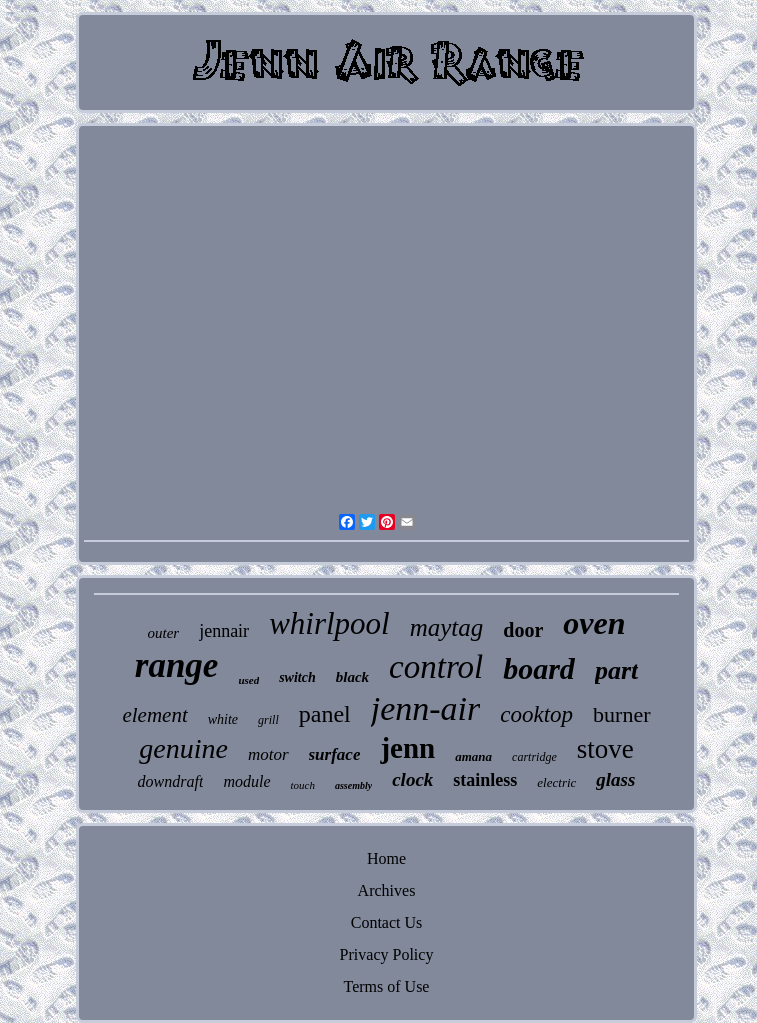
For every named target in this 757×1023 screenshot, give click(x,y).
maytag (447, 627)
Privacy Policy (387, 954)
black (352, 677)
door (523, 630)
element (154, 715)
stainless (485, 780)
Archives (387, 890)
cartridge (534, 757)
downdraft (171, 781)
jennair (224, 631)
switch (297, 677)
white (223, 719)
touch (303, 785)
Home (386, 858)
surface (335, 754)
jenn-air (426, 708)
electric (556, 782)
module (246, 781)
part (616, 670)
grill (268, 720)
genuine (183, 748)
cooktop (536, 714)
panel (325, 714)
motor (268, 754)
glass (615, 779)
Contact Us (387, 922)
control (436, 667)
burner (621, 714)
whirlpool (329, 623)
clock (412, 779)
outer (163, 633)
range (177, 665)
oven (594, 623)
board (539, 668)
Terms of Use (387, 986)
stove (605, 749)
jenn (407, 748)
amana (473, 756)
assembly (353, 785)
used (248, 680)
